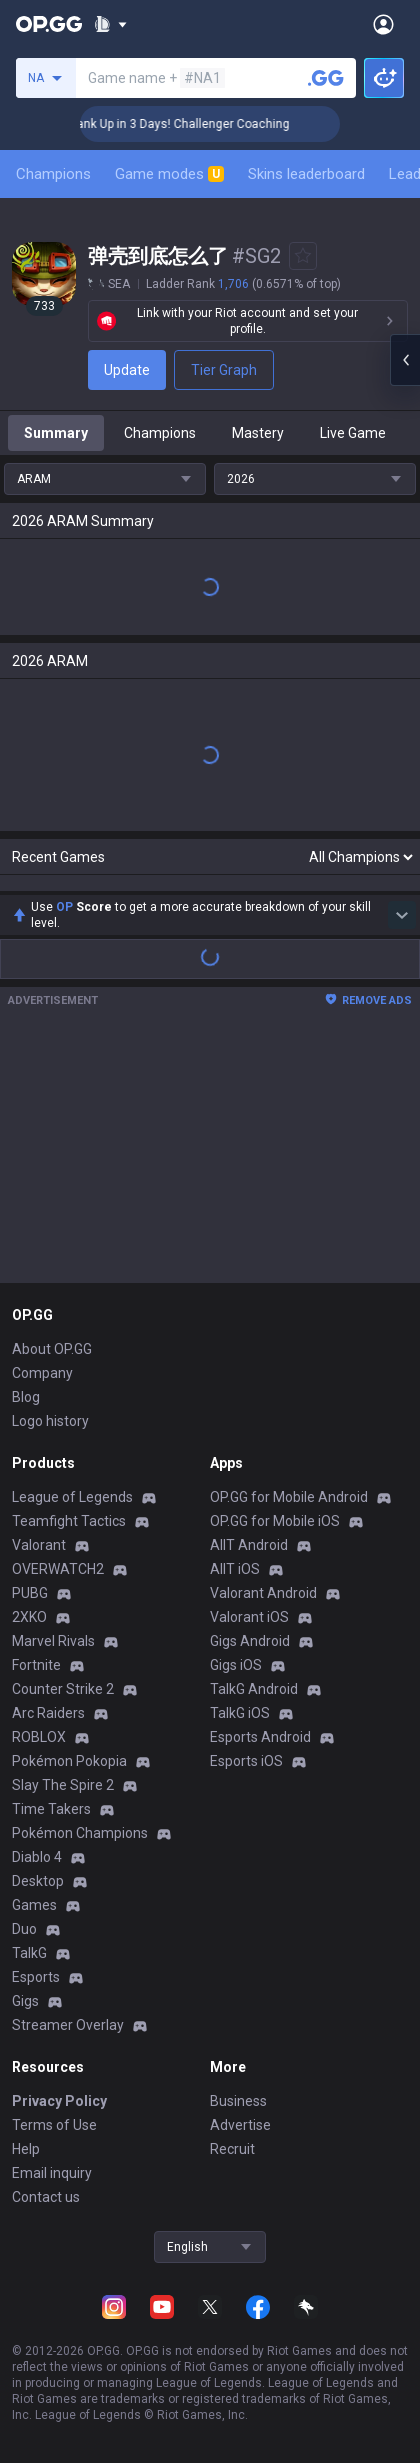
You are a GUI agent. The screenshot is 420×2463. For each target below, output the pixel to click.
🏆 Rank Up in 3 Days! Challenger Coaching (196, 124)
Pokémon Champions (80, 1833)
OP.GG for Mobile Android (289, 1497)
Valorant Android (263, 1593)
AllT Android (249, 1545)
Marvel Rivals (53, 1641)
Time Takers (51, 1809)
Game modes (169, 174)
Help (26, 2149)
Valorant (39, 1545)
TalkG (29, 1953)
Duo (24, 1929)
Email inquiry (52, 2173)
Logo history (50, 1421)
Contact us (46, 2197)
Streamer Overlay (68, 2025)
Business (238, 2101)
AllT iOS (235, 1569)
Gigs (25, 2001)
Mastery (258, 433)
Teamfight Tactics (69, 1521)
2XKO (29, 1617)
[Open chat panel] (405, 360)
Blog (26, 1397)
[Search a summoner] (326, 78)
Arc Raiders (48, 1713)
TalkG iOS (240, 1713)
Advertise (240, 2125)
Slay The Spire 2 (63, 1785)
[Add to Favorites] (303, 256)
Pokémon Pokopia (69, 1761)
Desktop (38, 1881)
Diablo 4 (37, 1857)
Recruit (232, 2149)
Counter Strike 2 (63, 1689)
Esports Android (260, 1737)
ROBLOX (39, 1737)
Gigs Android (250, 1641)
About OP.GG (52, 1349)
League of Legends (72, 1497)
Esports (36, 1977)
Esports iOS (246, 1761)
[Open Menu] (383, 24)
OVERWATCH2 (58, 1569)
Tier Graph (224, 370)
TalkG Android (254, 1689)
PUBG (30, 1593)
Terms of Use (54, 2125)
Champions (53, 174)
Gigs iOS (236, 1665)
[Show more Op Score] (402, 915)
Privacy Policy (59, 2101)
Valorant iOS (249, 1617)
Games (34, 1905)
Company (42, 1373)
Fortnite (36, 1665)
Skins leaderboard (306, 174)
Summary (56, 433)
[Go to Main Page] (49, 24)
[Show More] (110, 24)
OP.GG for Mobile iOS (275, 1521)
